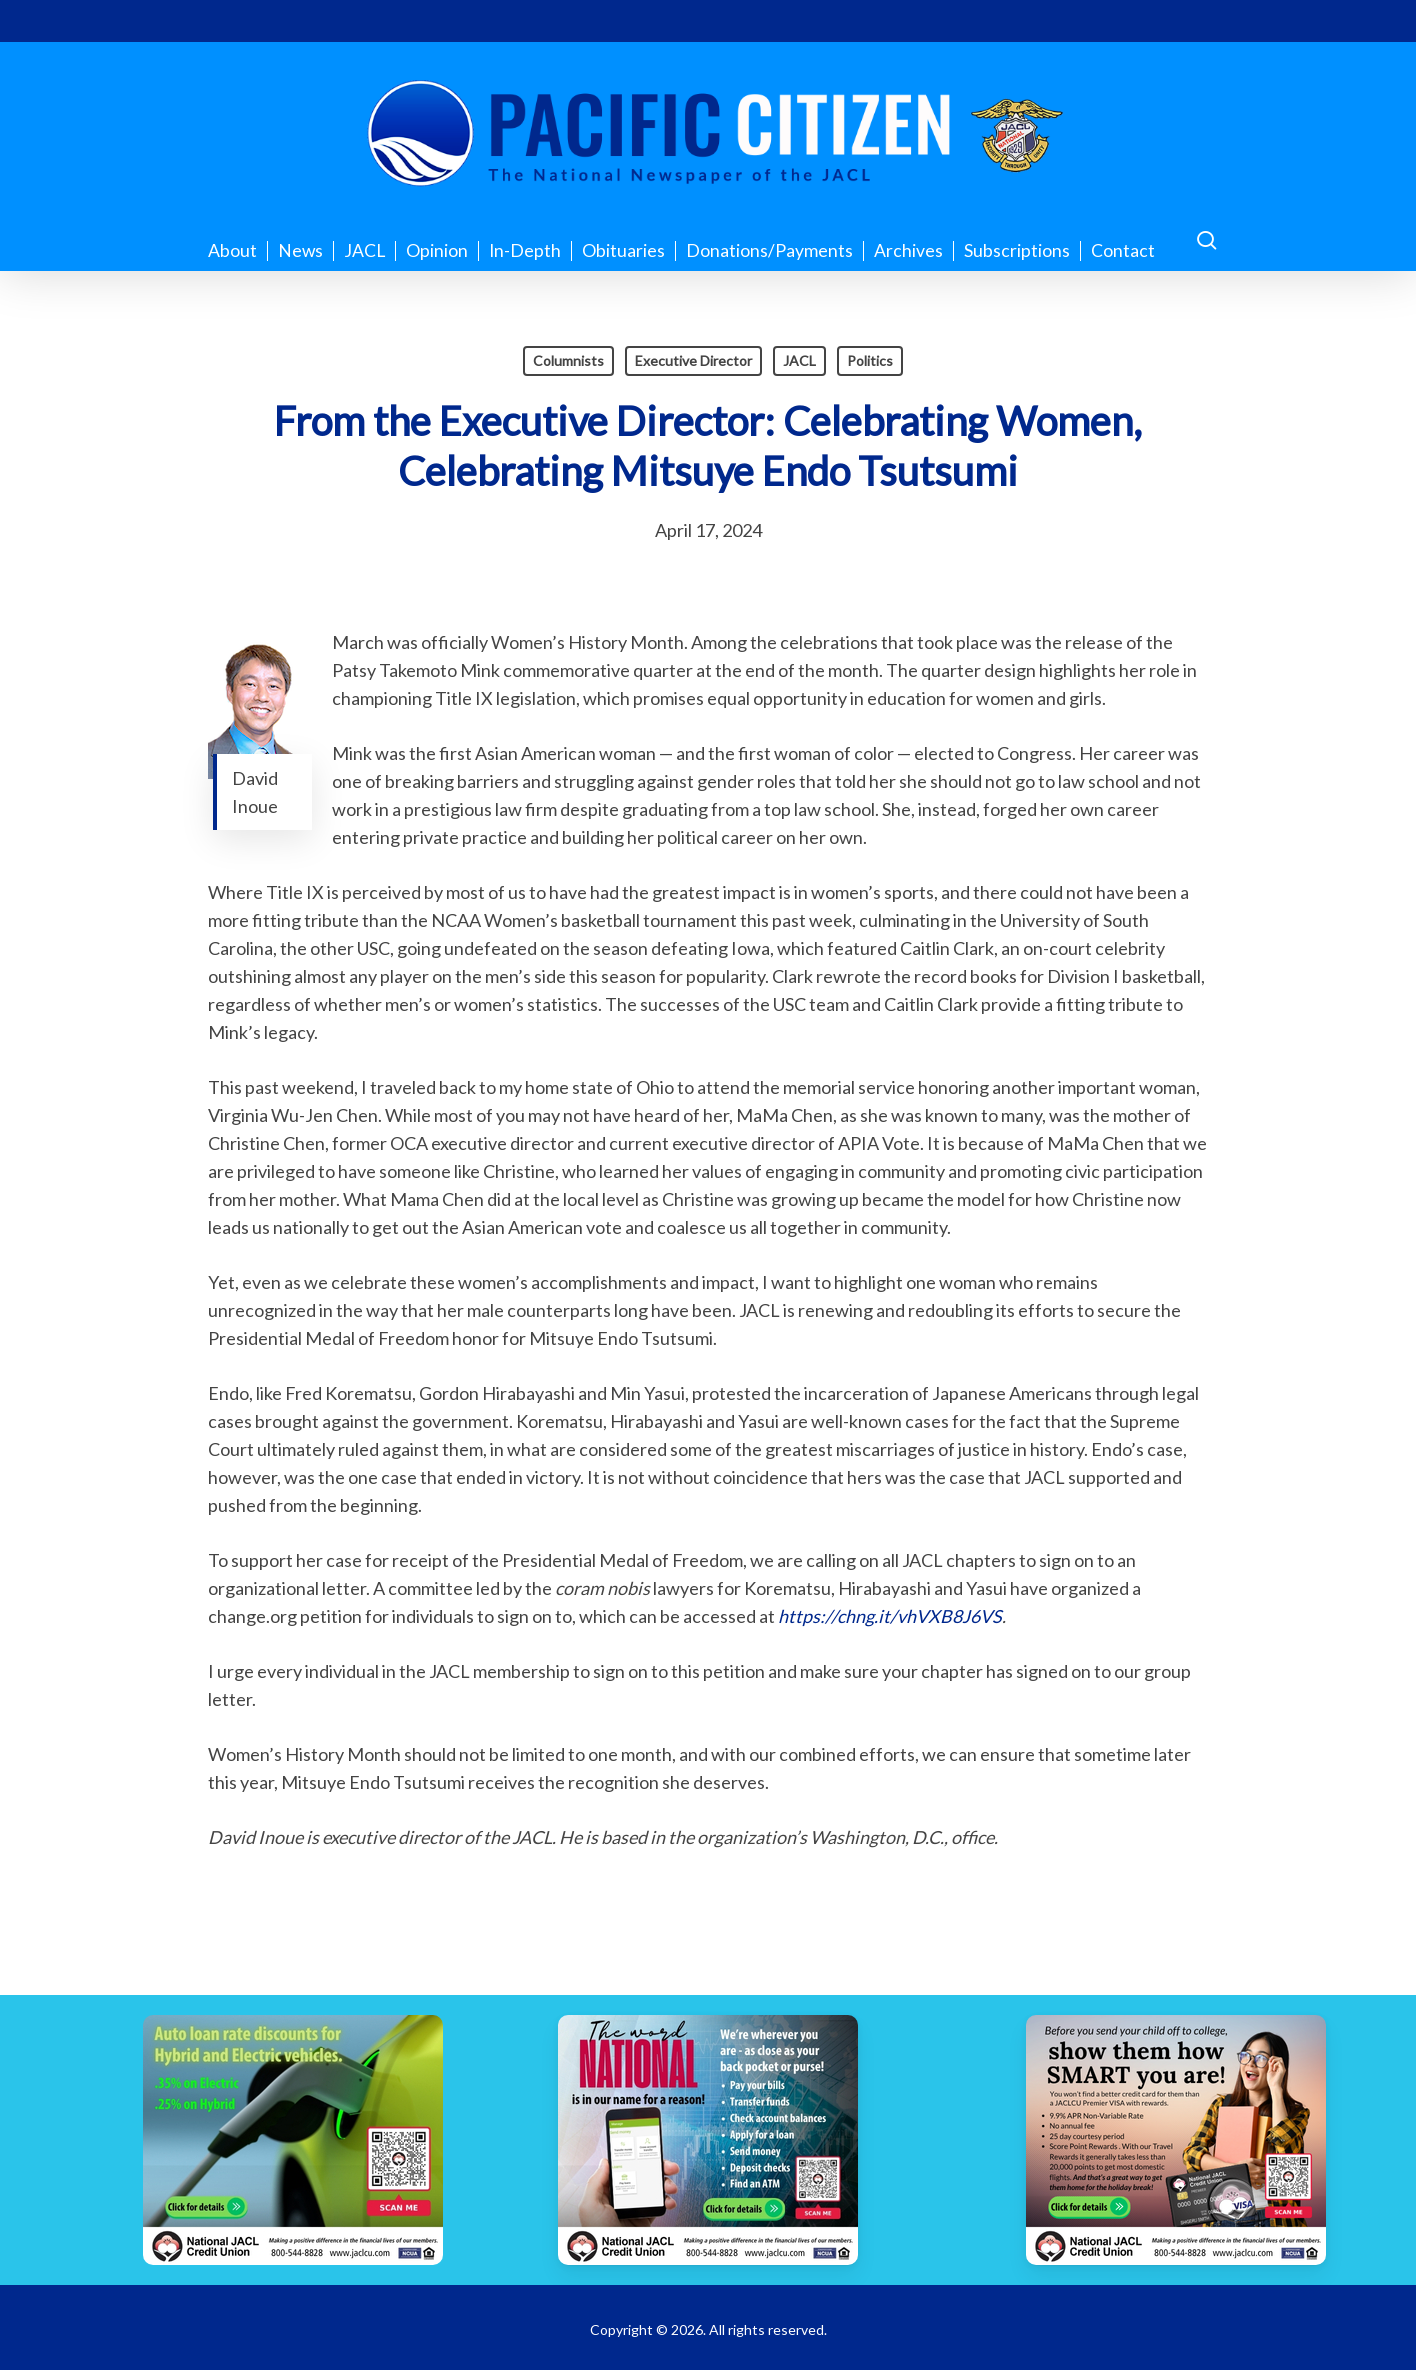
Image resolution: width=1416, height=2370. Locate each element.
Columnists (568, 360)
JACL (799, 360)
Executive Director (693, 360)
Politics (870, 360)
